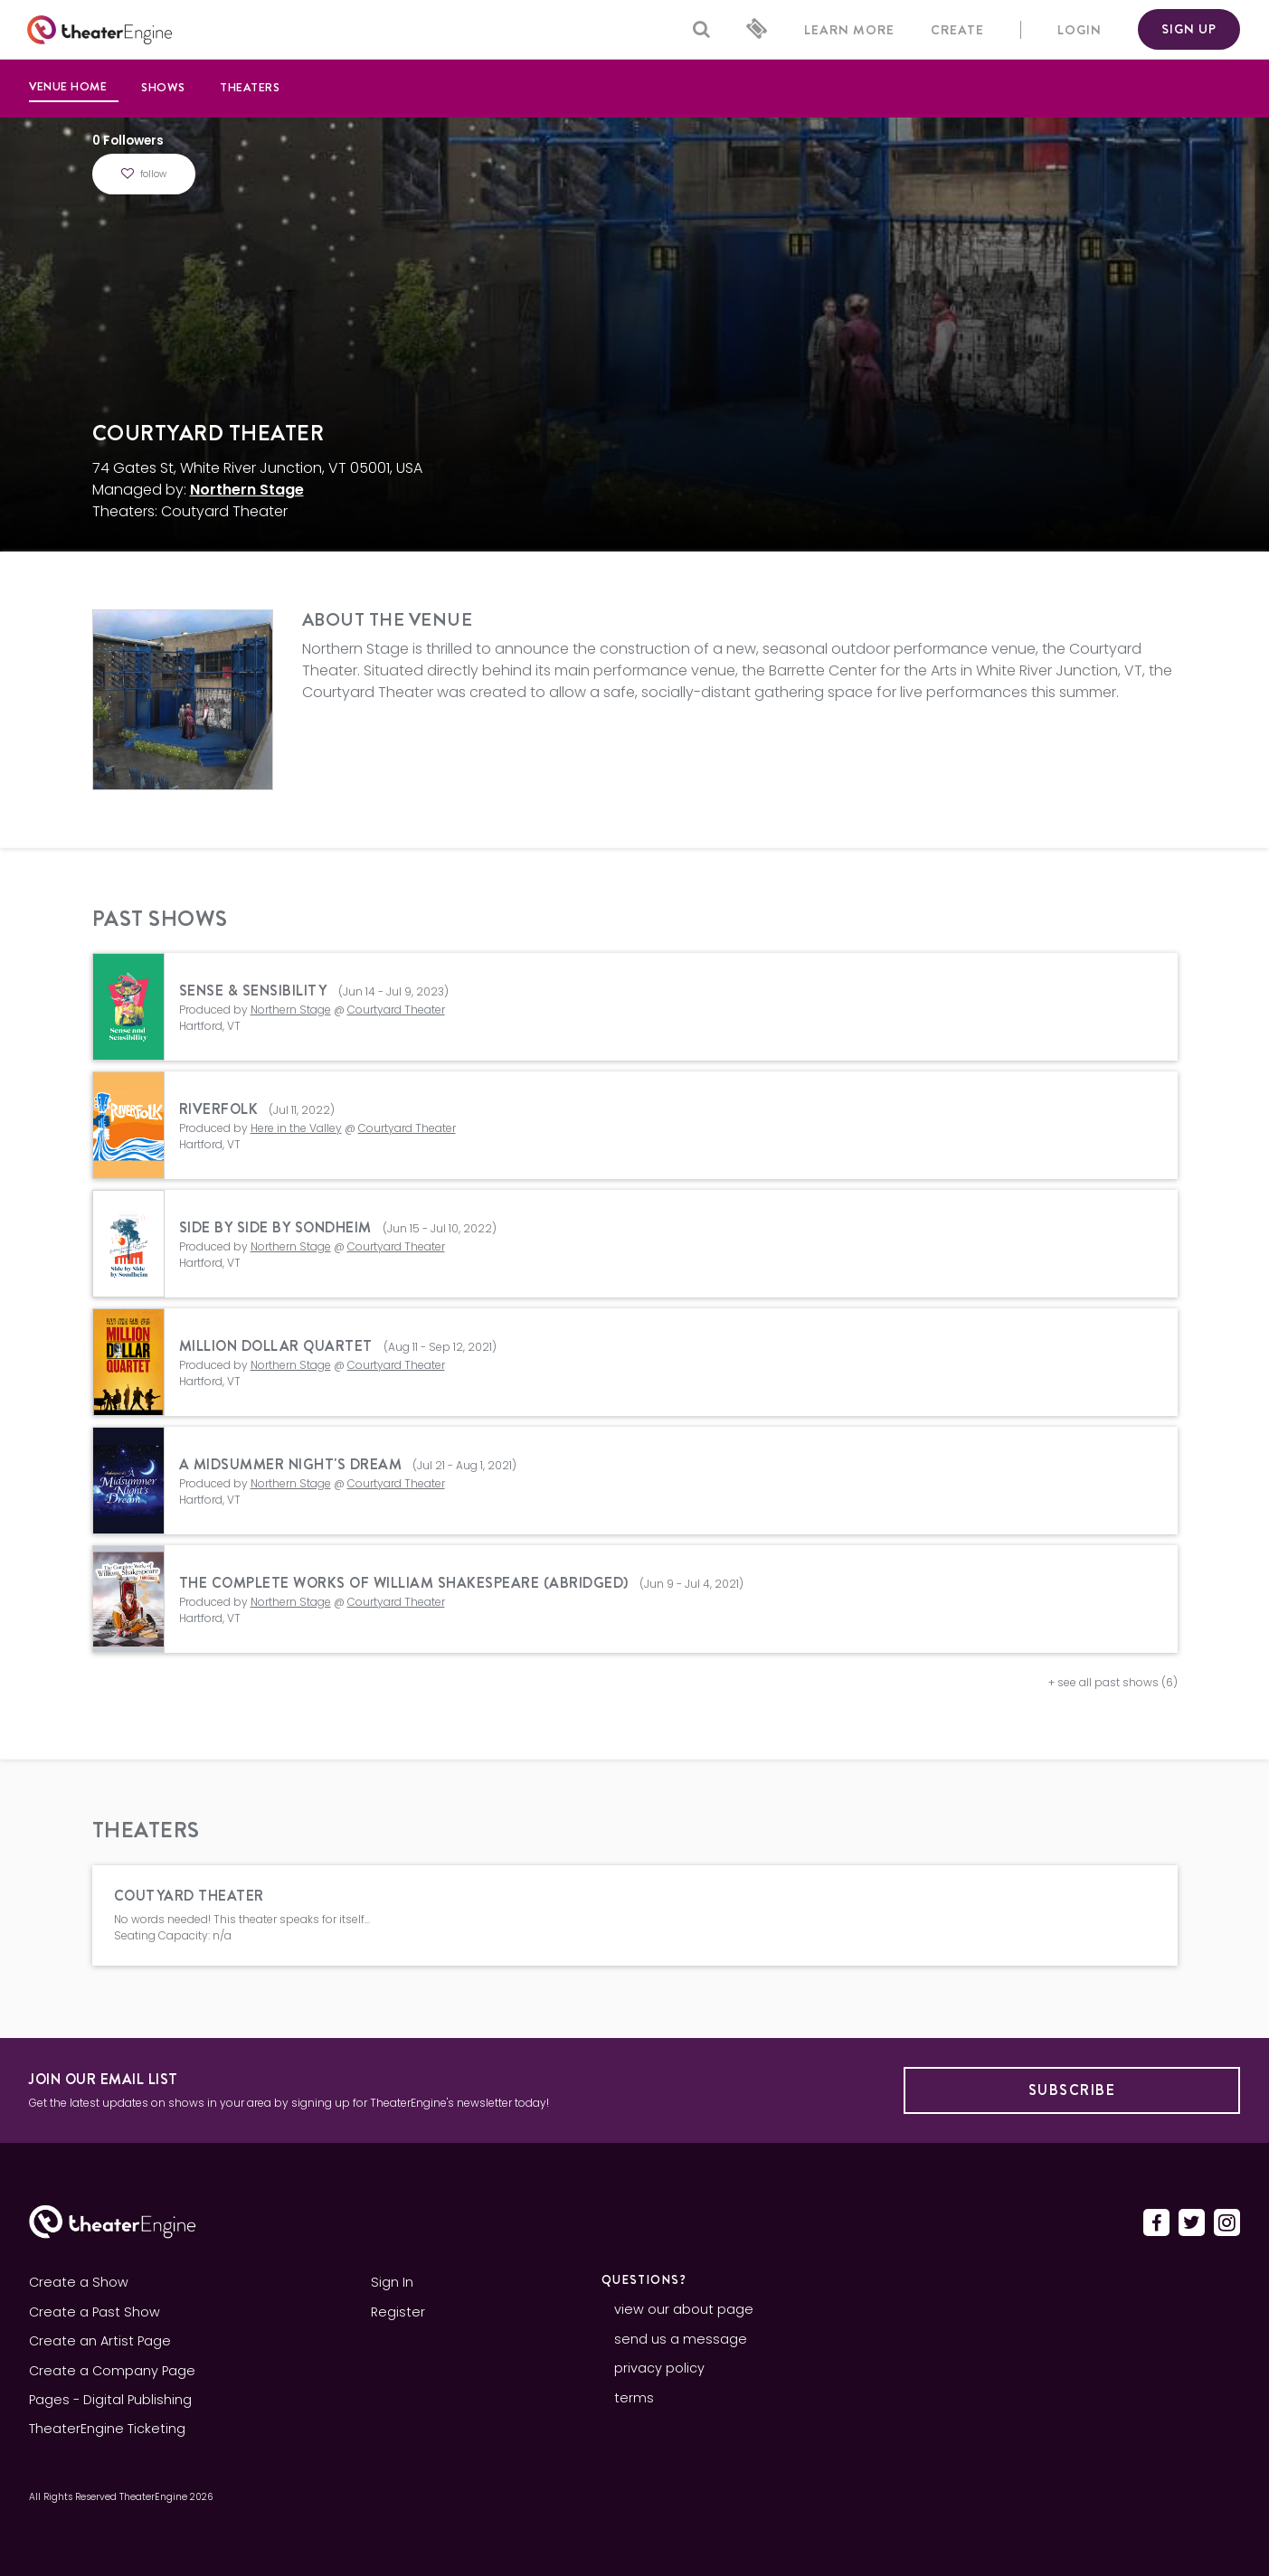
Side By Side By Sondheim (275, 1227)
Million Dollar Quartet (276, 1345)
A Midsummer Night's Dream (290, 1464)
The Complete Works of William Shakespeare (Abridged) (404, 1582)
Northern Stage (247, 489)
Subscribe (1072, 2090)
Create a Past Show (94, 2312)
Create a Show (78, 2282)
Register (398, 2312)
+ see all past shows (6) (1113, 1682)
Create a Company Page (112, 2371)
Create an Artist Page (100, 2341)
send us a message (680, 2339)
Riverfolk (219, 1109)
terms (634, 2398)
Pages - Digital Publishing (110, 2400)
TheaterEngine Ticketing (107, 2429)
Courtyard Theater (396, 1009)
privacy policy (659, 2368)
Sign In (392, 2282)
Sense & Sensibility (255, 990)
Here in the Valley (296, 1128)
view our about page (683, 2309)
